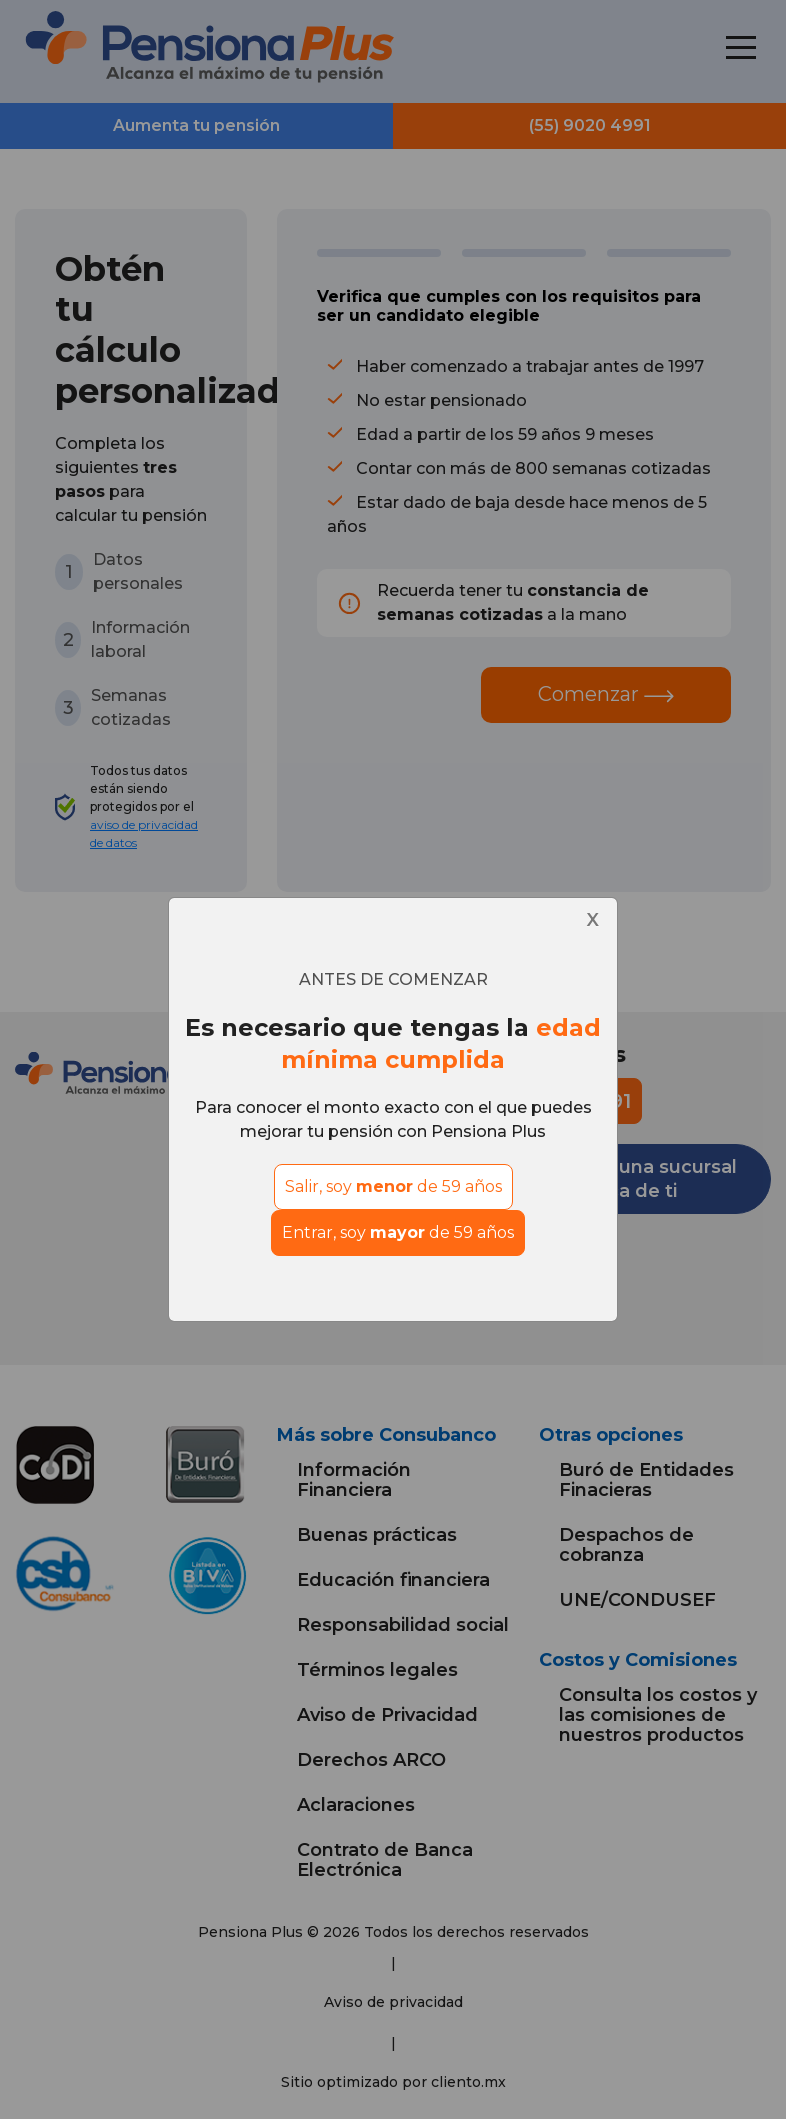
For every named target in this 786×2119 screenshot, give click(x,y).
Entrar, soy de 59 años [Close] (398, 1232)
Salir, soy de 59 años (393, 1186)
